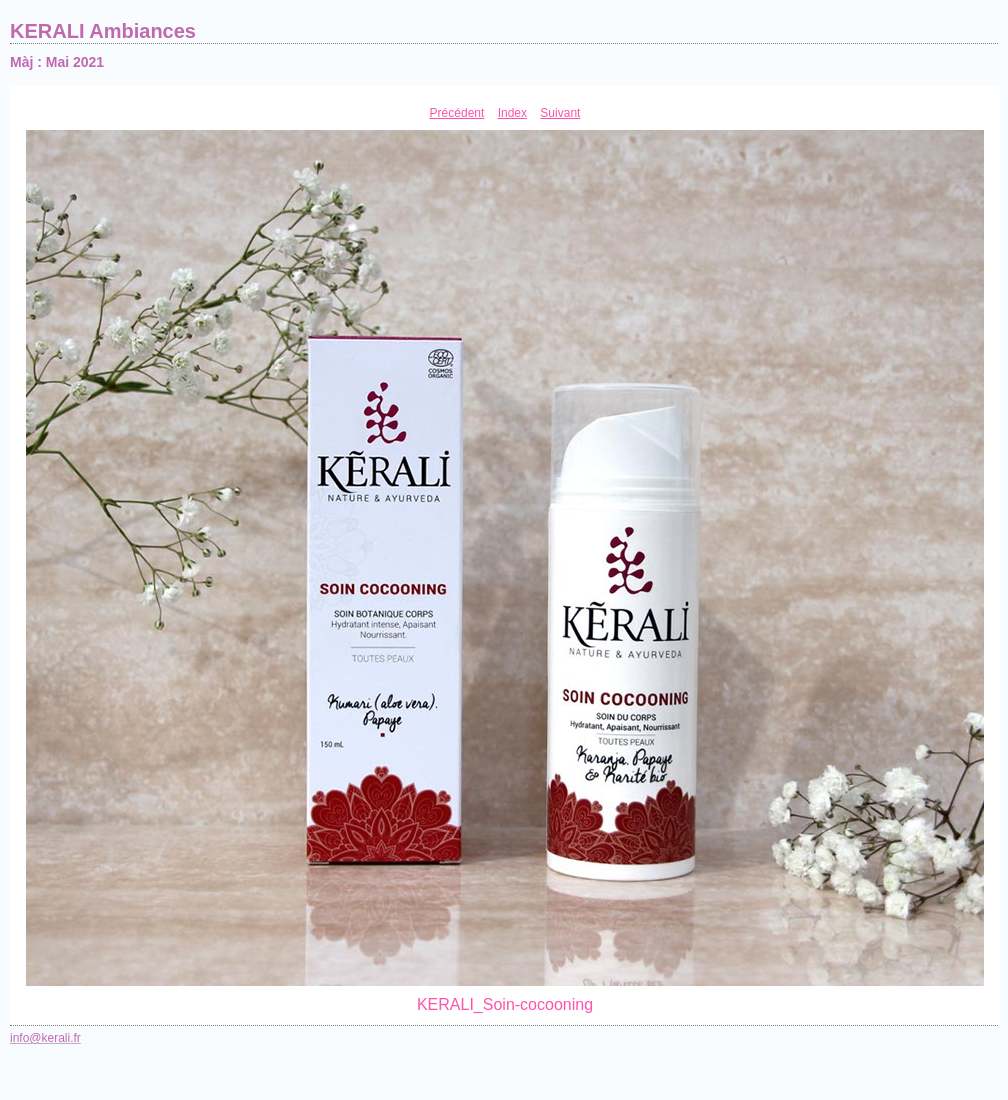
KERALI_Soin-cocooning (505, 1004)
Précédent (457, 113)
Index (512, 113)
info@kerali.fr (45, 1038)
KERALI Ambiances (103, 31)
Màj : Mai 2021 (57, 62)
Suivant (560, 113)
